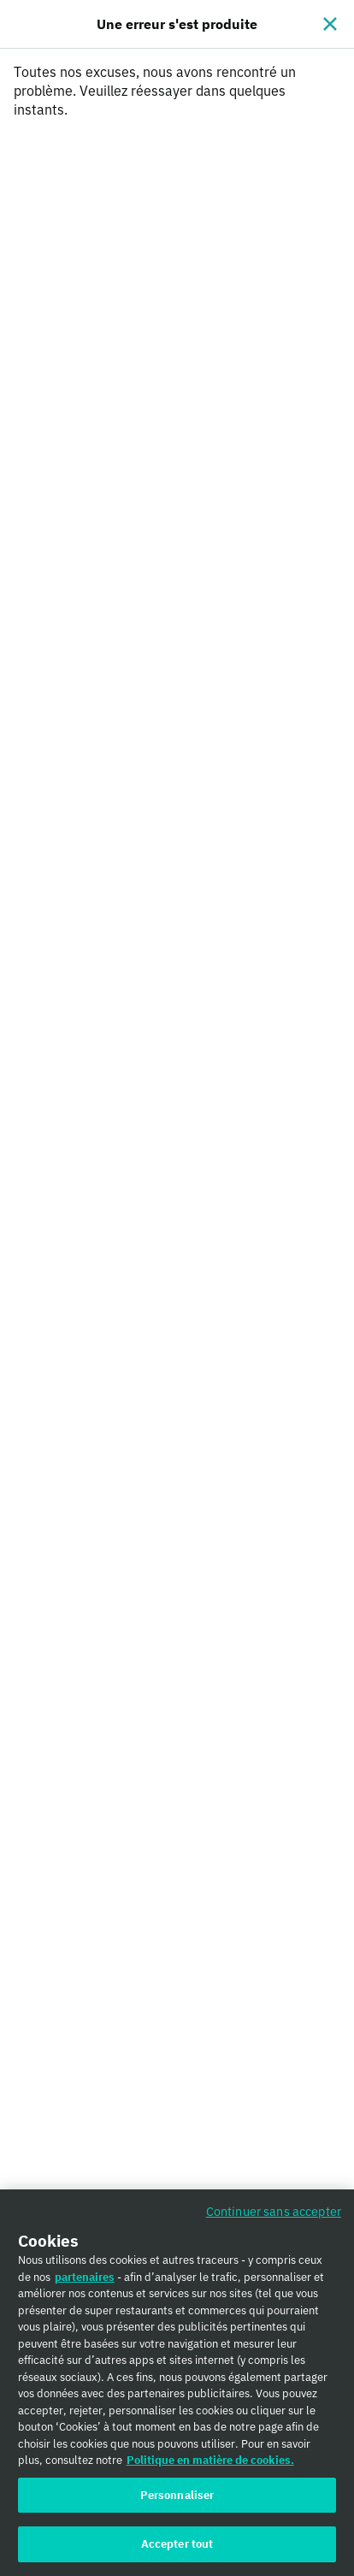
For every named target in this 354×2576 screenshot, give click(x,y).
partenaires (85, 2283)
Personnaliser (177, 2501)
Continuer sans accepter (273, 2217)
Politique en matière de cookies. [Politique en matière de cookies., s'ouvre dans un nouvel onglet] (210, 2466)
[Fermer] (330, 24)
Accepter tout (177, 2551)
